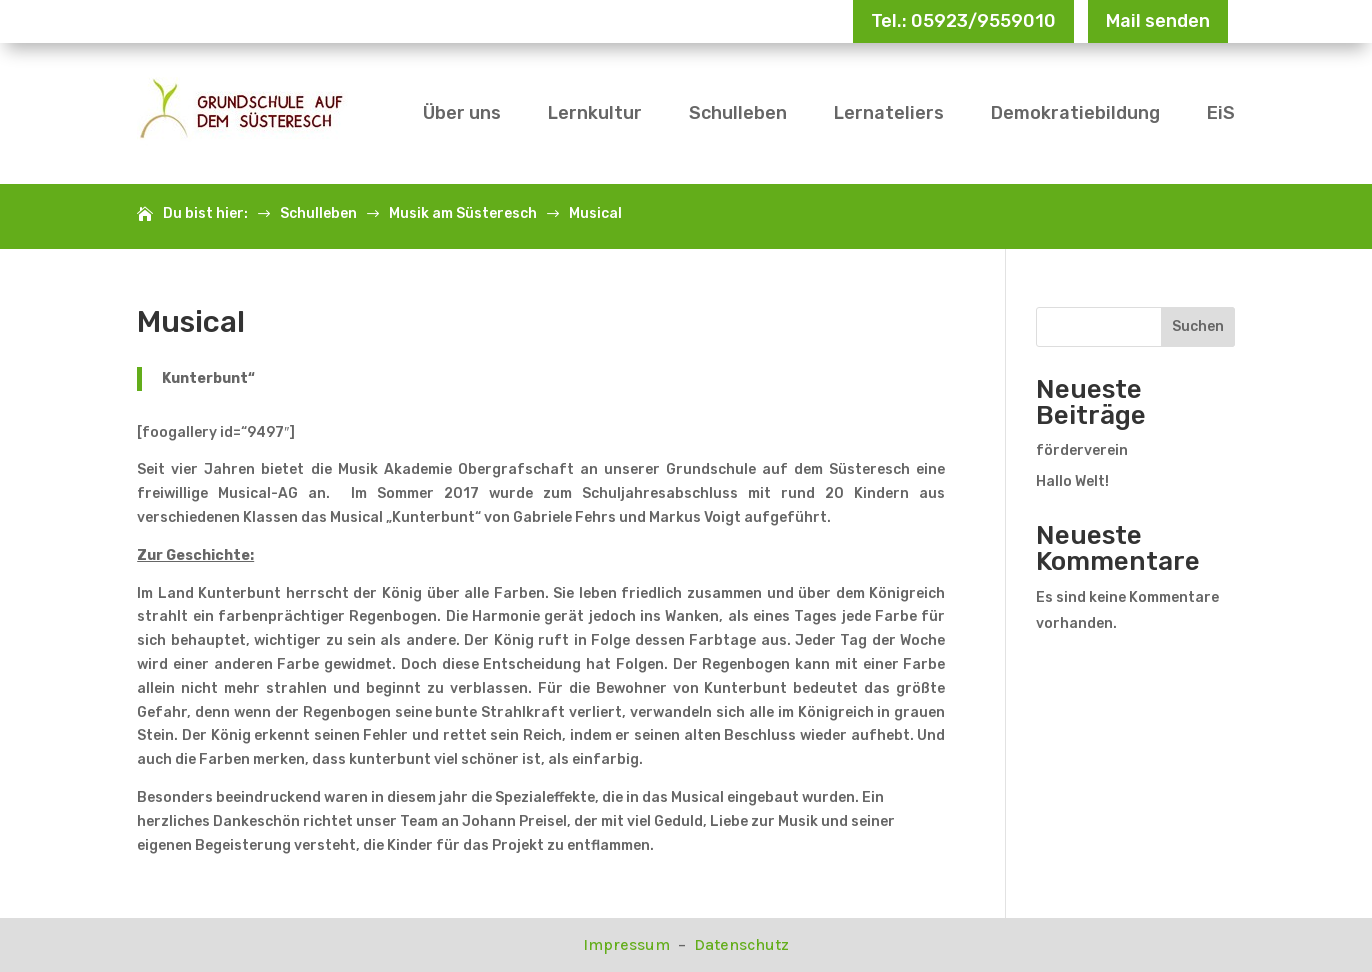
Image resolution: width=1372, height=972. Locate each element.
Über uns (462, 113)
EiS (1221, 113)
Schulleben (738, 113)
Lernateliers (889, 113)
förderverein (1082, 450)
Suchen (1198, 326)
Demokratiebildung (1075, 113)
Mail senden (1158, 21)
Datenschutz (741, 944)
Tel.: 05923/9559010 (963, 21)
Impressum (628, 944)
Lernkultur (595, 113)
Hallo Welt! (1072, 481)
